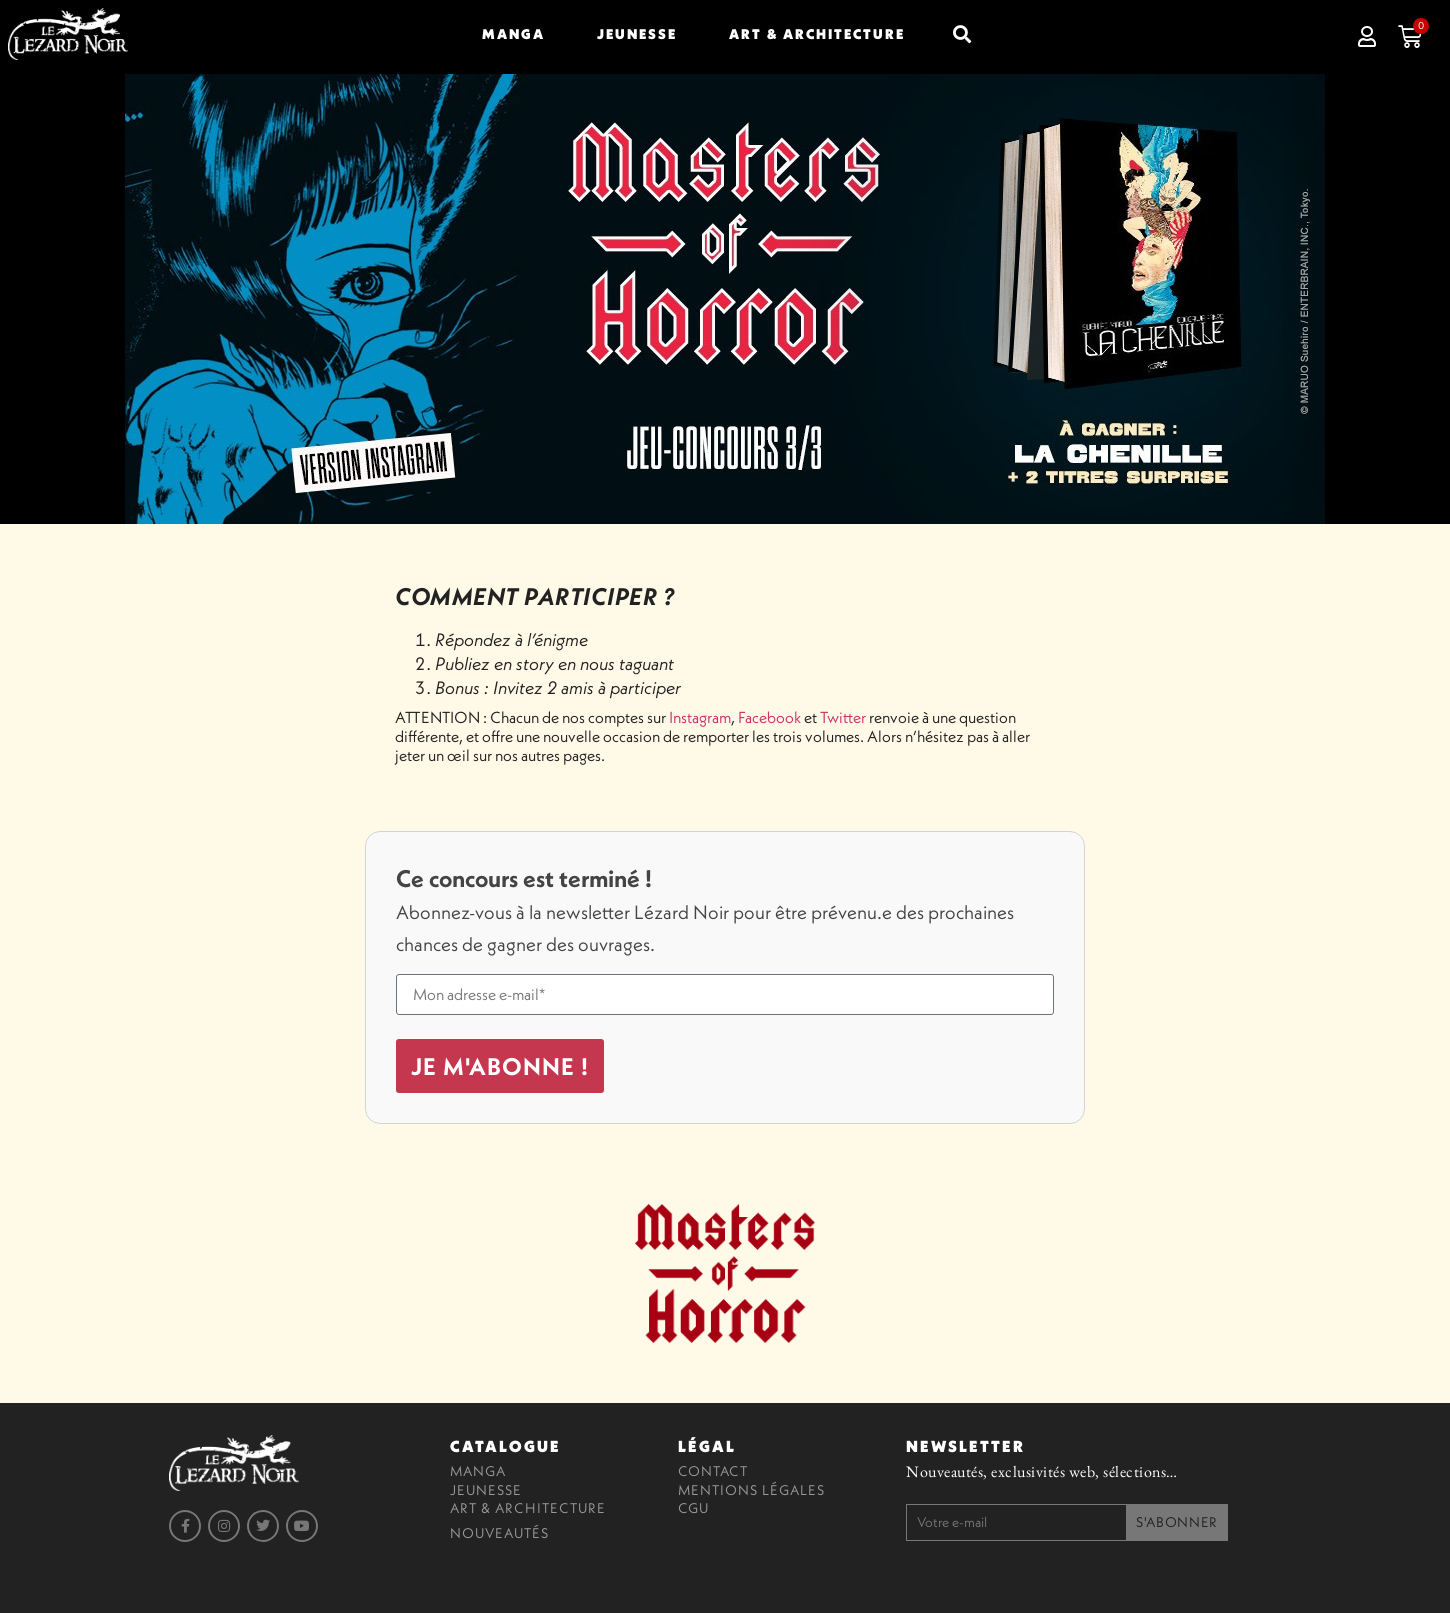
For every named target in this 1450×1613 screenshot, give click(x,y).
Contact (713, 1471)
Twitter (843, 717)
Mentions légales (751, 1490)
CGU (693, 1508)
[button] (962, 34)
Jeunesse (637, 34)
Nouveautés (499, 1533)
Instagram (700, 717)
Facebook (769, 717)
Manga (513, 34)
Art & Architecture (817, 34)
